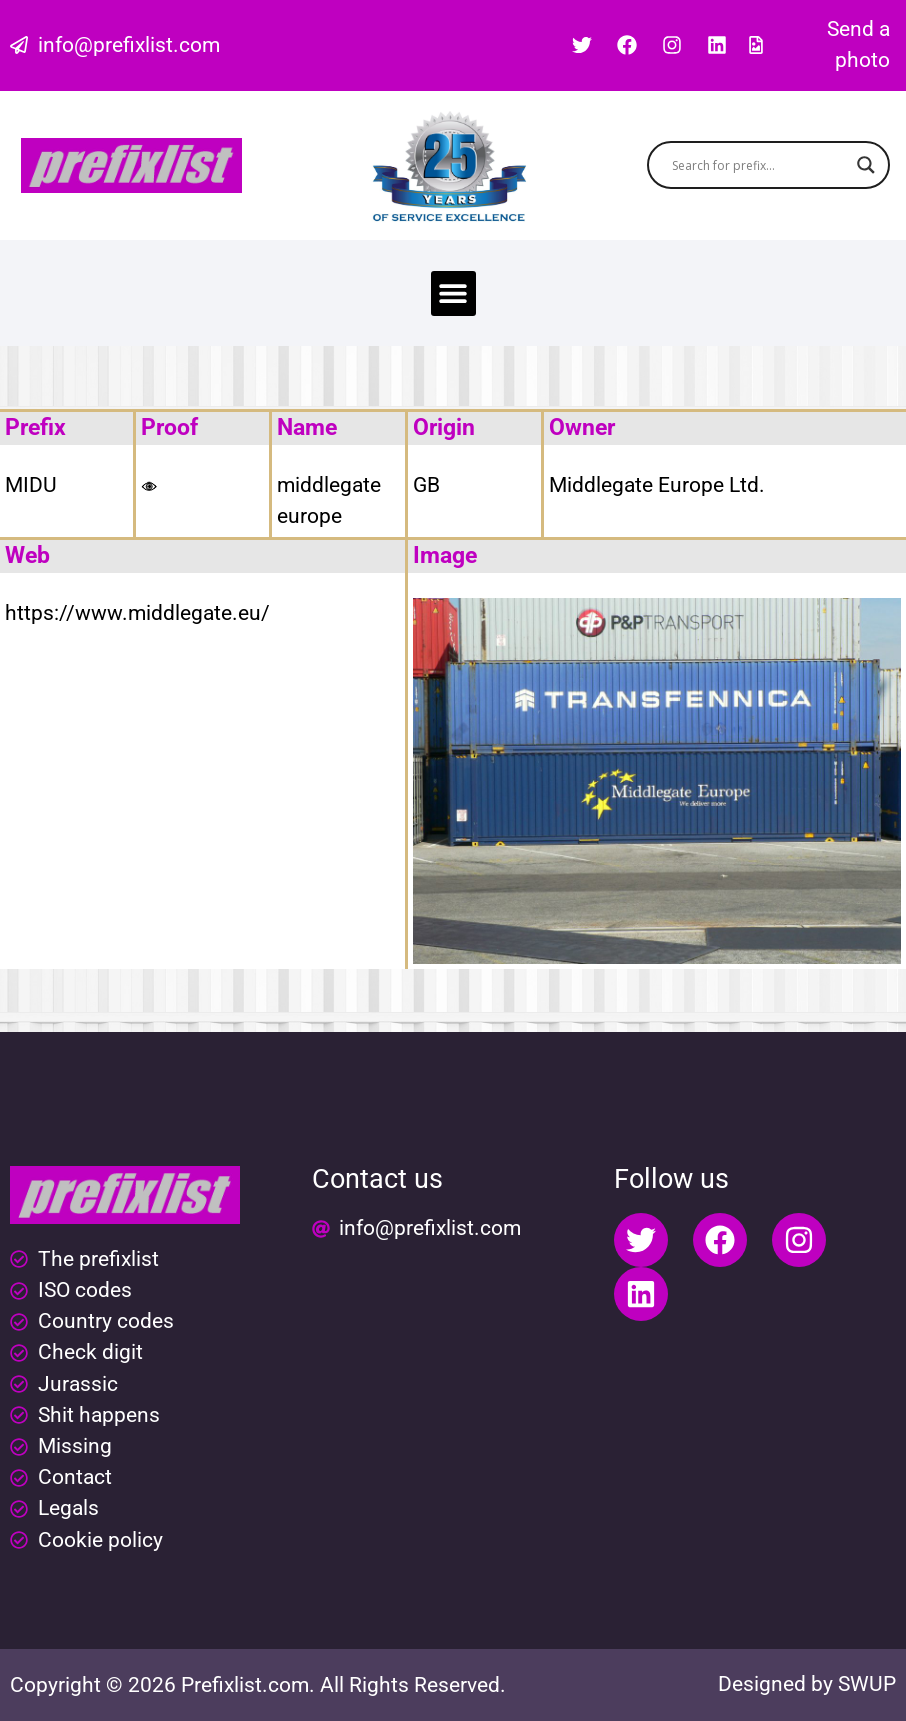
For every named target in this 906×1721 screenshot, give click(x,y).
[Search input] (759, 165)
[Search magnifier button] (866, 165)
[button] (453, 293)
